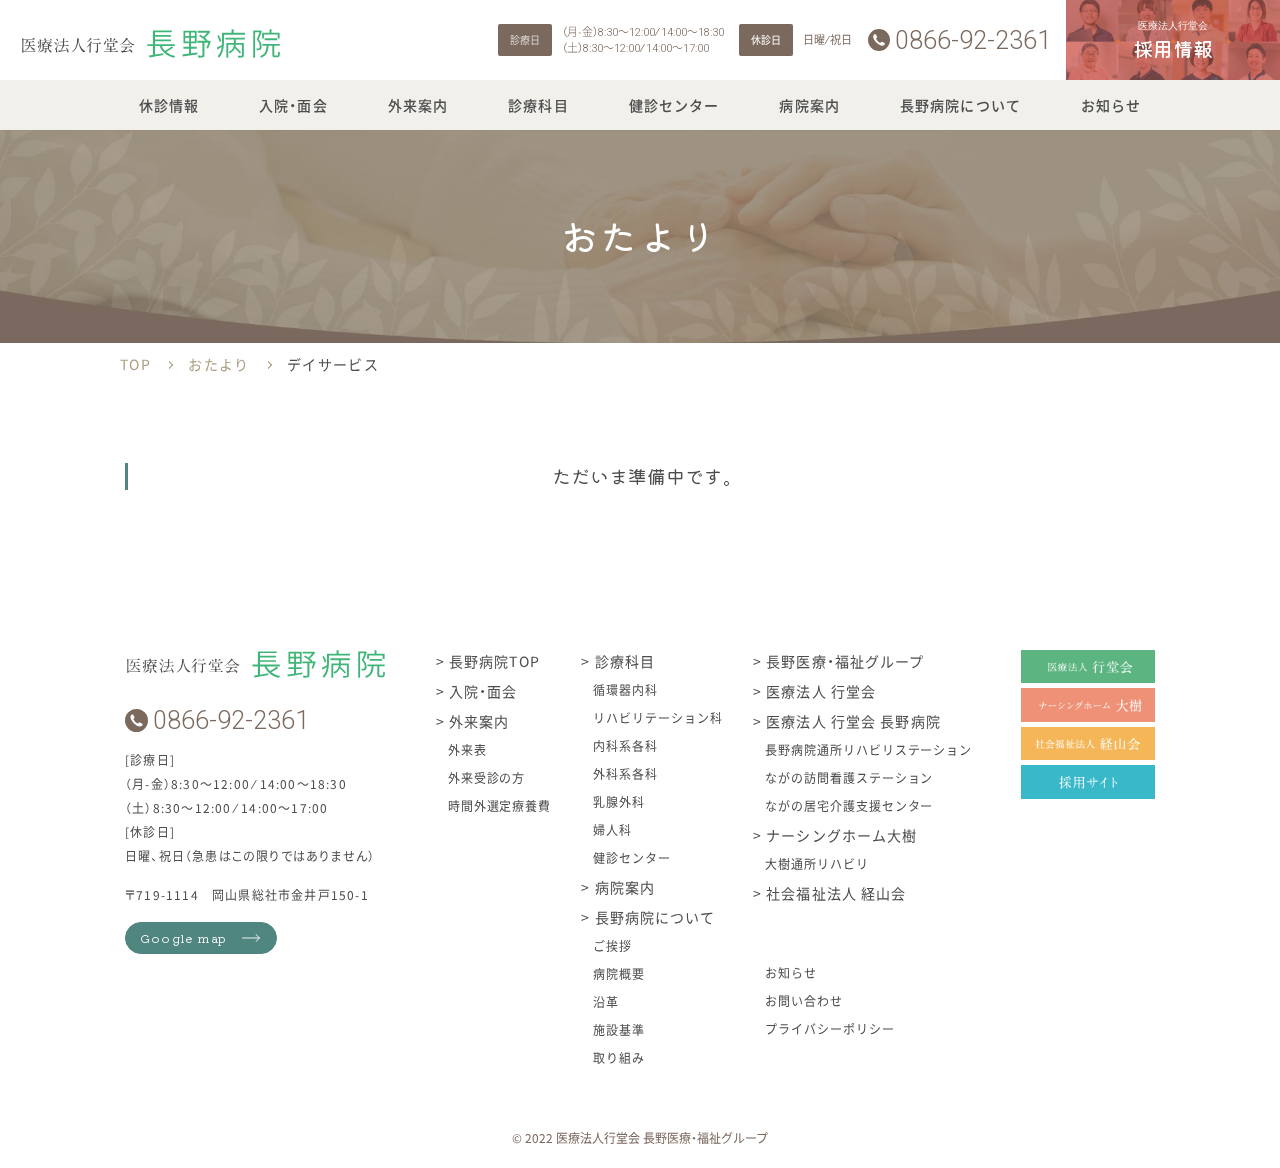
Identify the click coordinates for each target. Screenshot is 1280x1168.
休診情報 (169, 105)
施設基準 (619, 1029)
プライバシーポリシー (830, 1028)
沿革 (606, 1001)
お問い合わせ (804, 1000)
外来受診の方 (487, 777)
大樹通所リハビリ (817, 863)
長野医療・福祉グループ (843, 661)
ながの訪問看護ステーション (849, 777)
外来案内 (418, 105)
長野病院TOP (492, 661)
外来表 (467, 749)
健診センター (674, 105)
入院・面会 (293, 105)
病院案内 (809, 105)
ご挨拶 (612, 945)
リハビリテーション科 (658, 717)
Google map (183, 937)
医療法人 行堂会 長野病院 (851, 721)
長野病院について (960, 105)
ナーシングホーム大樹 (839, 835)
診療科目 (538, 105)
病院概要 (619, 973)
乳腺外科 (619, 801)
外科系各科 (625, 773)
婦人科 (612, 829)
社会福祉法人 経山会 (834, 893)
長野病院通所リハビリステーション (868, 749)
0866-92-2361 (973, 40)
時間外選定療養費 (500, 805)
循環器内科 (625, 689)
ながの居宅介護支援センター (849, 805)
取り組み (619, 1057)
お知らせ (1111, 105)
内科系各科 (625, 745)
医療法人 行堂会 (819, 691)
